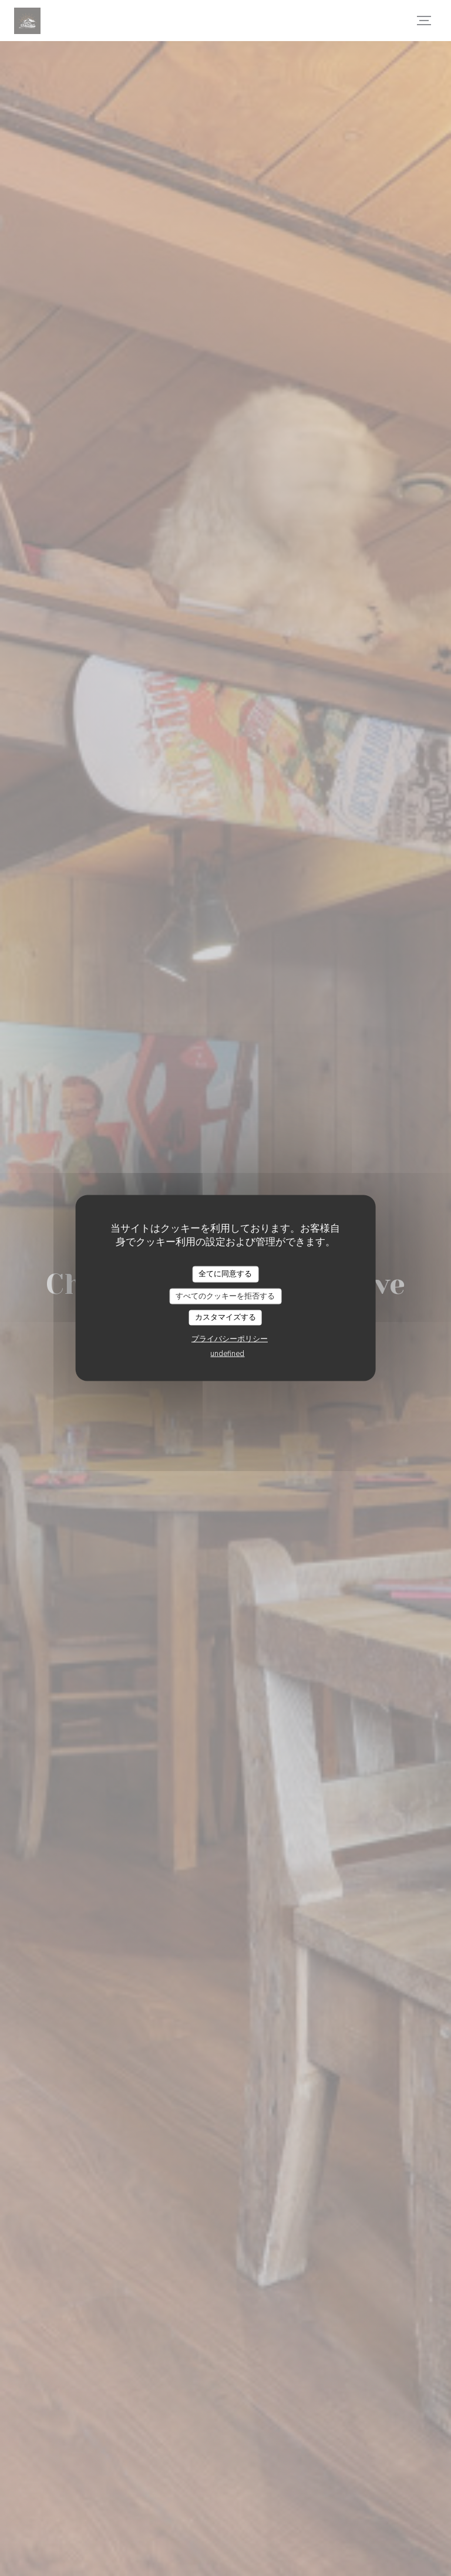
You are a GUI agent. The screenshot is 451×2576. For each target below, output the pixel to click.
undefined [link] (227, 1353)
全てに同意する (225, 1274)
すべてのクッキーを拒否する (225, 1295)
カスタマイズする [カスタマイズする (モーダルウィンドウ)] (225, 1317)
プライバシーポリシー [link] (229, 1338)
